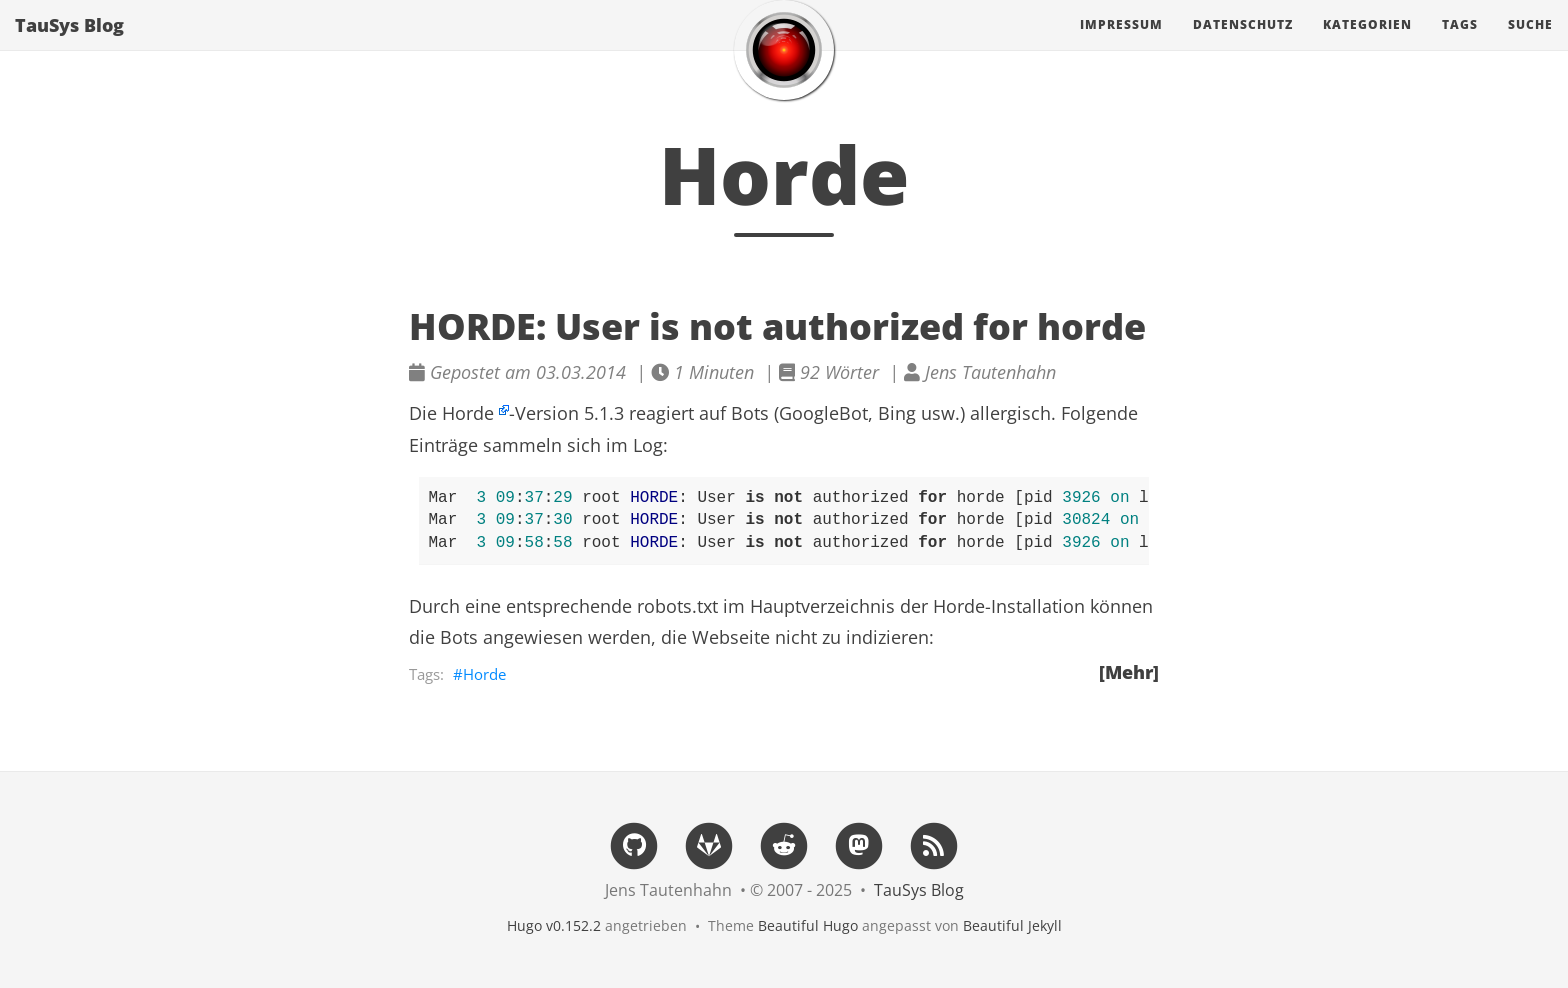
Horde (468, 413)
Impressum (1121, 44)
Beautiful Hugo (808, 925)
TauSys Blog (69, 45)
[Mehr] (1129, 672)
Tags (1460, 44)
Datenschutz (1243, 44)
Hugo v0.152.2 (554, 925)
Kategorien (1367, 44)
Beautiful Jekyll (1012, 925)
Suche (1530, 44)
